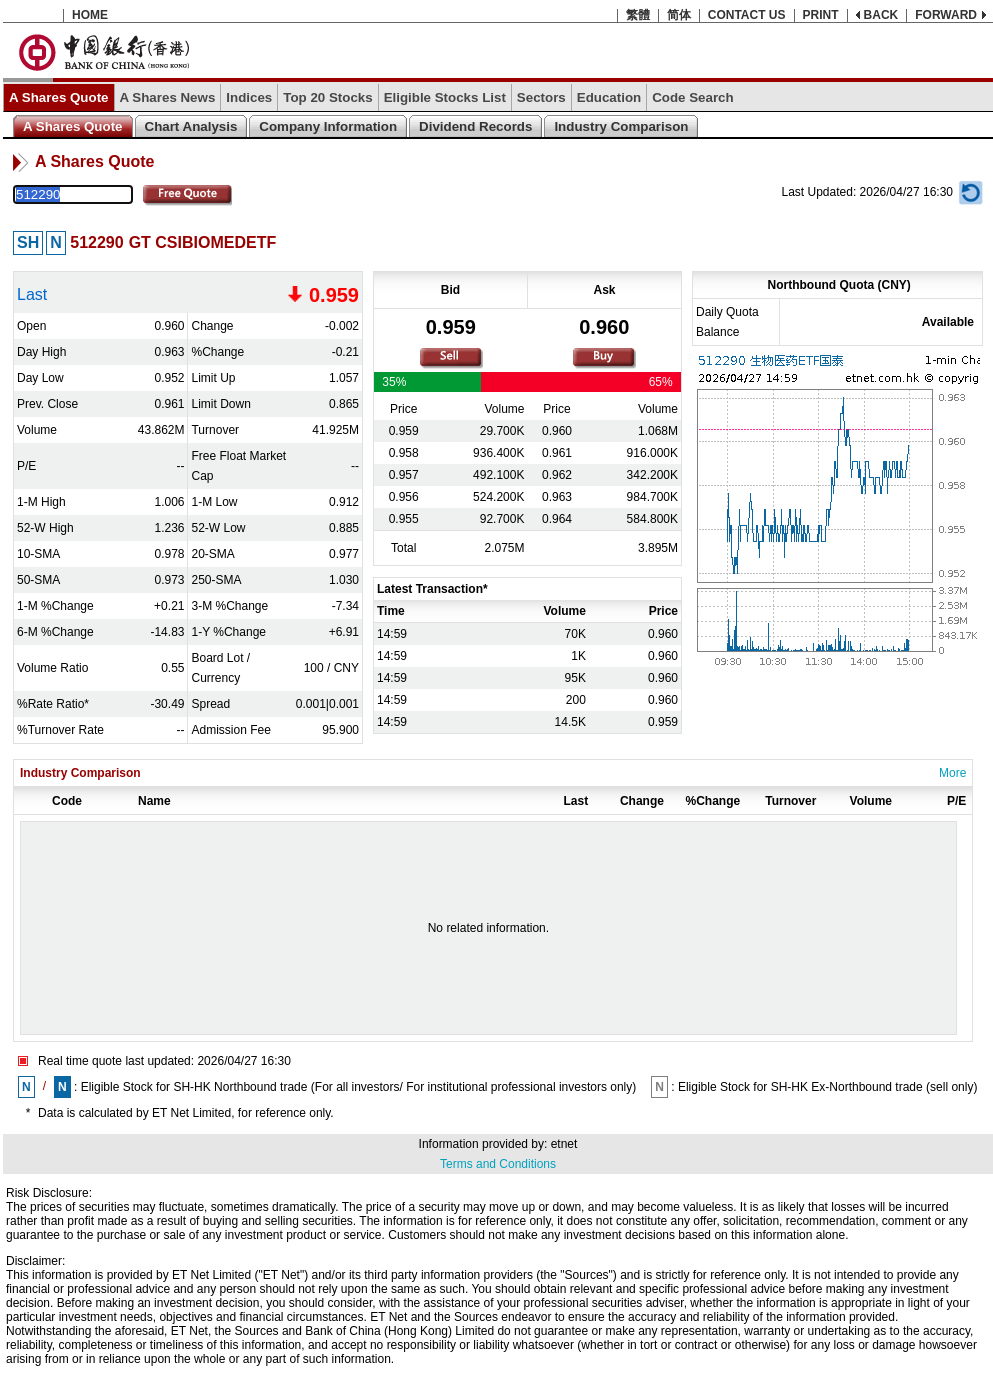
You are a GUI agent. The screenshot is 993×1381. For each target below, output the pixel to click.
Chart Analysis (191, 126)
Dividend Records (475, 126)
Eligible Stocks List (445, 97)
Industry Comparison (621, 126)
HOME (90, 15)
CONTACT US (747, 15)
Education (609, 97)
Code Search (692, 97)
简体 (679, 15)
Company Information (328, 126)
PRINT (821, 15)
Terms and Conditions (498, 1164)
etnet (564, 1144)
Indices (249, 97)
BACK (881, 15)
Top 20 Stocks (327, 97)
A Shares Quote (59, 97)
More (952, 773)
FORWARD (946, 15)
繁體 (638, 15)
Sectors (541, 97)
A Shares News (168, 97)
